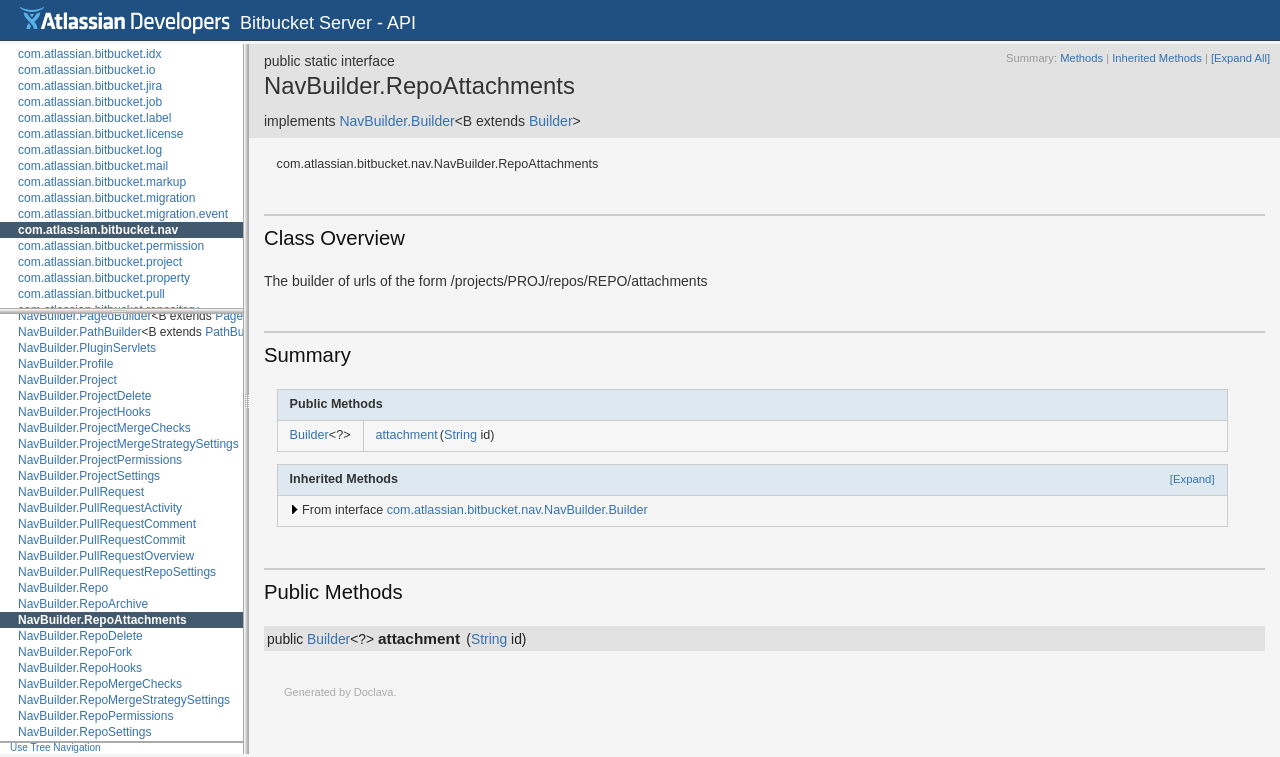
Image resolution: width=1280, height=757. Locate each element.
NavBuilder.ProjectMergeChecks (104, 428)
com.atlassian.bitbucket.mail (93, 166)
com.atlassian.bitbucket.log (90, 150)
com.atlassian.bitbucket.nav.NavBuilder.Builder (517, 510)
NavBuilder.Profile (65, 364)
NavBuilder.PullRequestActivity (100, 508)
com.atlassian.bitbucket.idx (89, 54)
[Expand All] (1240, 58)
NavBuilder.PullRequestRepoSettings (117, 572)
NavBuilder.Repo (63, 588)
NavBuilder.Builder (396, 121)
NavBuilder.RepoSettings (84, 732)
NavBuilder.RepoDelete (80, 636)
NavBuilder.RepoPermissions (95, 716)
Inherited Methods (1157, 58)
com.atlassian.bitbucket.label (94, 118)
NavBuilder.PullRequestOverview (106, 556)
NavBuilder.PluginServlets (87, 348)
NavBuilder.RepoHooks (80, 668)
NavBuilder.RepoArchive (83, 604)
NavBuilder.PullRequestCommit (101, 540)
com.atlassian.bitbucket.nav (98, 230)
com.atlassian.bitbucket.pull (91, 294)
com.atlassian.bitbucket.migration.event (123, 214)
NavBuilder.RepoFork (75, 652)
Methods (1081, 58)
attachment (407, 435)
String (460, 435)
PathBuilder (236, 332)
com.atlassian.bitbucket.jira (90, 86)
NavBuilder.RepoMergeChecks (100, 684)
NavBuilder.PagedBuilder (84, 316)
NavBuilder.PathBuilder (79, 332)
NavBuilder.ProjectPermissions (100, 460)
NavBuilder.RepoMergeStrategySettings (124, 700)
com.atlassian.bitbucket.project (100, 262)
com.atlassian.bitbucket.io (86, 70)
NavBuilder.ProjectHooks (84, 412)
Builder (551, 121)
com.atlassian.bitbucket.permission (111, 246)
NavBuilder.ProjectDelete (84, 396)
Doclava (374, 692)
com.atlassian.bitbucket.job (90, 102)
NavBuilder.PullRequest (81, 492)
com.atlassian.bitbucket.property (104, 278)
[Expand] (1192, 479)
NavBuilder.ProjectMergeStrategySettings (128, 444)
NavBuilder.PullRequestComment (107, 524)
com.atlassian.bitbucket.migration (106, 198)
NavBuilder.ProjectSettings (89, 476)
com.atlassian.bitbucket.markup (102, 182)
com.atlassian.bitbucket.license (100, 134)
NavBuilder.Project (67, 380)
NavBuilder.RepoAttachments (102, 620)
